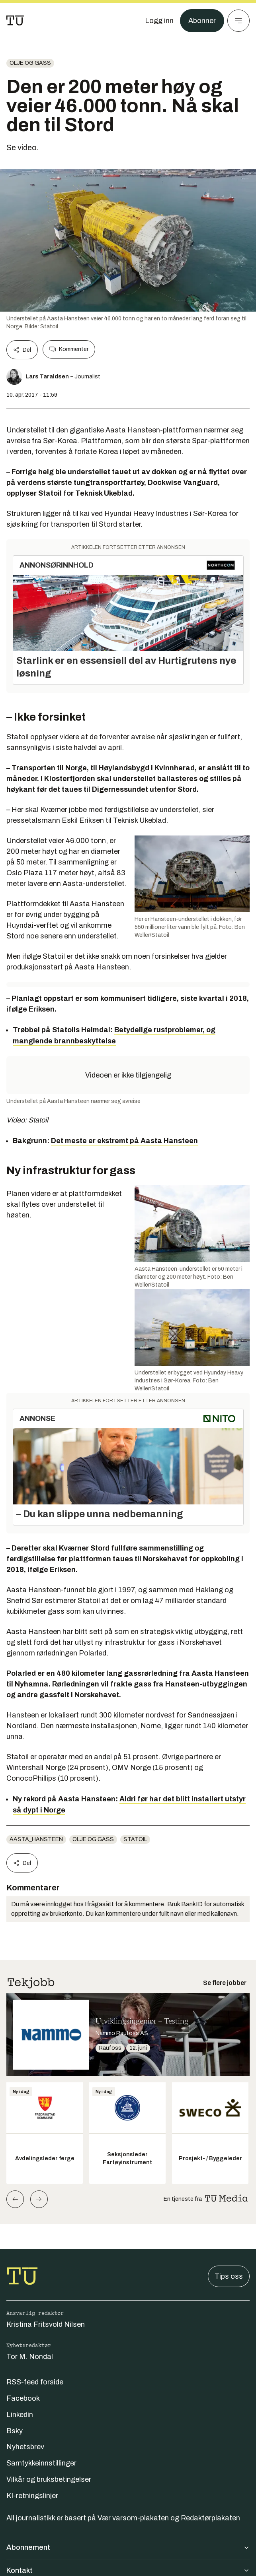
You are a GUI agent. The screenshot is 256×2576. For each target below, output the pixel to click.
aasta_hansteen (36, 1839)
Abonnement (128, 2547)
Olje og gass (30, 63)
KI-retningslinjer (32, 2496)
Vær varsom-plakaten (133, 2518)
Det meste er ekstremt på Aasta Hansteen (124, 1141)
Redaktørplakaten (210, 2518)
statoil (135, 1839)
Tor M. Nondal (29, 2357)
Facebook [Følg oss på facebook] (23, 2398)
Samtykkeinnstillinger (41, 2463)
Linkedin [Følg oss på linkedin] (19, 2415)
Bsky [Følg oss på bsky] (14, 2431)
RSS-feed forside (34, 2382)
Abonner (202, 21)
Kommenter (68, 349)
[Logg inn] (159, 20)
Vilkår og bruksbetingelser (48, 2479)
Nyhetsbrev (25, 2447)
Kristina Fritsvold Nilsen (45, 2324)
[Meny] (238, 21)
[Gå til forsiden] (15, 20)
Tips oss (229, 2276)
